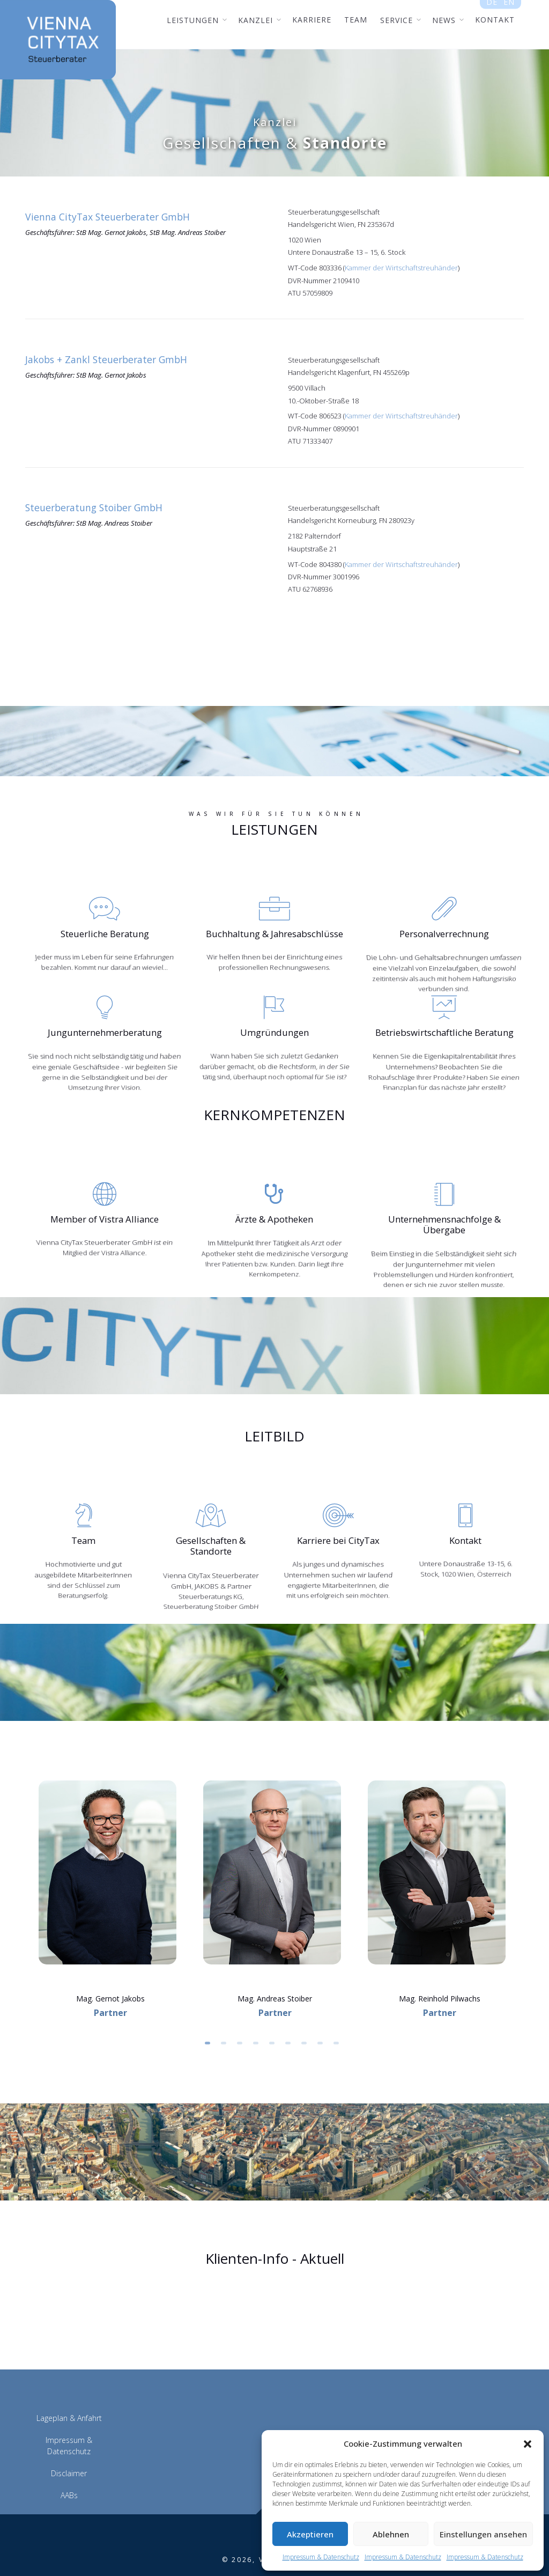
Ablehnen (391, 2534)
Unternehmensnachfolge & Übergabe (444, 1214)
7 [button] (306, 2018)
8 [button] (322, 2018)
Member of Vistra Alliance (104, 1214)
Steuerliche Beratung (105, 933)
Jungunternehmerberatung (104, 1029)
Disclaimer (69, 2444)
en (508, 6)
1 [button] (210, 2018)
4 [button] (258, 2018)
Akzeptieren (310, 2534)
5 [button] (274, 2018)
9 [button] (338, 2018)
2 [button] (226, 2018)
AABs (69, 2466)
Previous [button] (19, 1875)
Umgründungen (274, 1029)
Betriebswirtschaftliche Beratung (444, 1029)
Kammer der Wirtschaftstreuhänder (401, 268)
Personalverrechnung (444, 933)
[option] (110, 1846)
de (492, 6)
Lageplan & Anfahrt (69, 2389)
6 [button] (290, 2018)
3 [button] (242, 2018)
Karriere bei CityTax (338, 1523)
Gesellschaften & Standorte (210, 1523)
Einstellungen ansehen (483, 2534)
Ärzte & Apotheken (274, 1214)
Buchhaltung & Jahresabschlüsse (274, 933)
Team (83, 1523)
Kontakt (465, 1523)
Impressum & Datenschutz (321, 2557)
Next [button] (529, 1875)
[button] (527, 2444)
